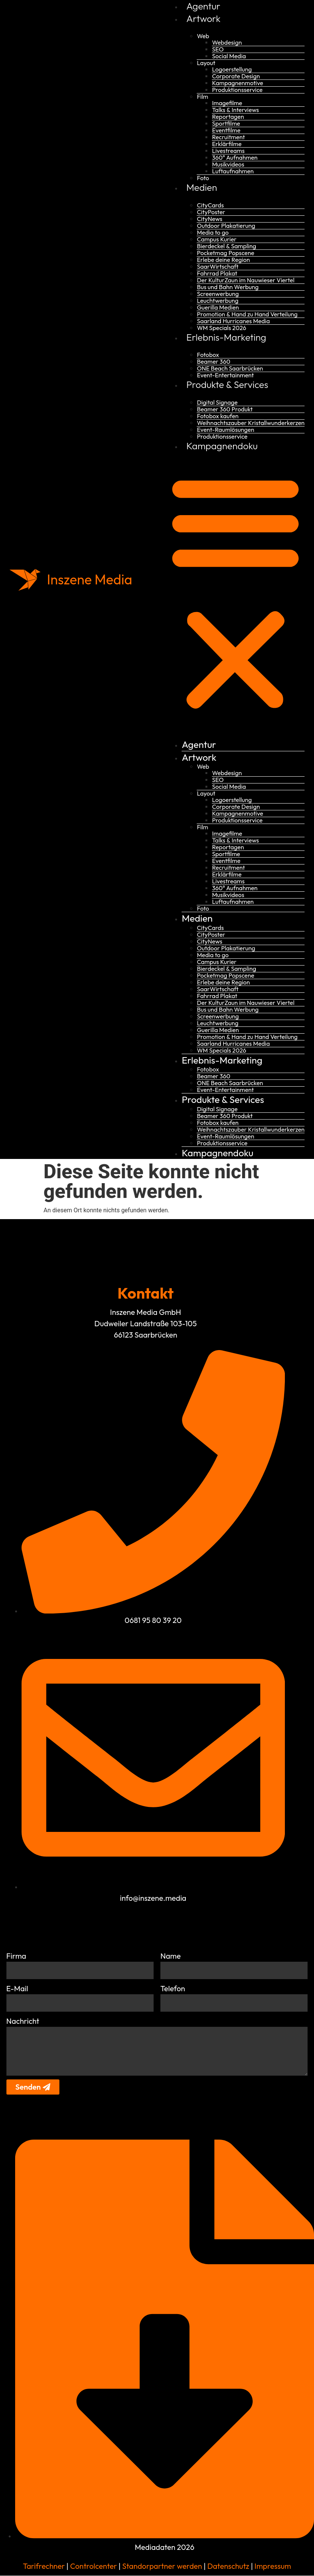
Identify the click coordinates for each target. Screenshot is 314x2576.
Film (202, 96)
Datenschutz (227, 2566)
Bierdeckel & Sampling (226, 246)
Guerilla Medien (218, 307)
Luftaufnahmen (232, 171)
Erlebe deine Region (223, 259)
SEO (218, 49)
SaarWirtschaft (217, 266)
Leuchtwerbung (217, 300)
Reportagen (228, 116)
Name (170, 1956)
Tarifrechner (44, 2566)
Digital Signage (217, 402)
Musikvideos (228, 164)
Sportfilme (226, 123)
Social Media (229, 56)
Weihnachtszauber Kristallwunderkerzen (251, 423)
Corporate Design (236, 76)
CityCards (210, 205)
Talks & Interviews (235, 110)
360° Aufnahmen (234, 157)
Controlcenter (93, 2566)
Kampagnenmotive (237, 83)
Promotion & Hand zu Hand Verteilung (247, 314)
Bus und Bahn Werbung (227, 287)
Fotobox (208, 354)
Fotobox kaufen (217, 416)
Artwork (203, 18)
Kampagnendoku (222, 446)
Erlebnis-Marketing (226, 337)
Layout (206, 63)
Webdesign (227, 42)
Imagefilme (227, 103)
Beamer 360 (213, 361)
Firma (16, 1956)
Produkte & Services (227, 384)
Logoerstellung (232, 69)
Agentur (203, 6)
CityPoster (211, 212)
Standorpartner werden (162, 2566)
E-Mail (17, 1988)
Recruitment (228, 137)
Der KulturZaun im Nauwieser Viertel (245, 280)
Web (203, 36)
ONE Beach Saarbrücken (230, 368)
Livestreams (228, 150)
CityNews (209, 219)
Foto (203, 178)
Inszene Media (90, 579)
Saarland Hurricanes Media (233, 321)
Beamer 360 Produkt (224, 409)
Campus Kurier (216, 239)
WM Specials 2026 (221, 328)
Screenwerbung (218, 293)
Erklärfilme (226, 144)
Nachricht (22, 2021)
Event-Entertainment (225, 375)
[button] (235, 591)
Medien (201, 187)
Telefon (172, 1988)
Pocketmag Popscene (225, 253)
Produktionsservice (237, 89)
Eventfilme (226, 130)
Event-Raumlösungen (225, 429)
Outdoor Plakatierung (226, 225)
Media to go (213, 232)
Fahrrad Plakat (217, 273)
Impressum (273, 2566)
